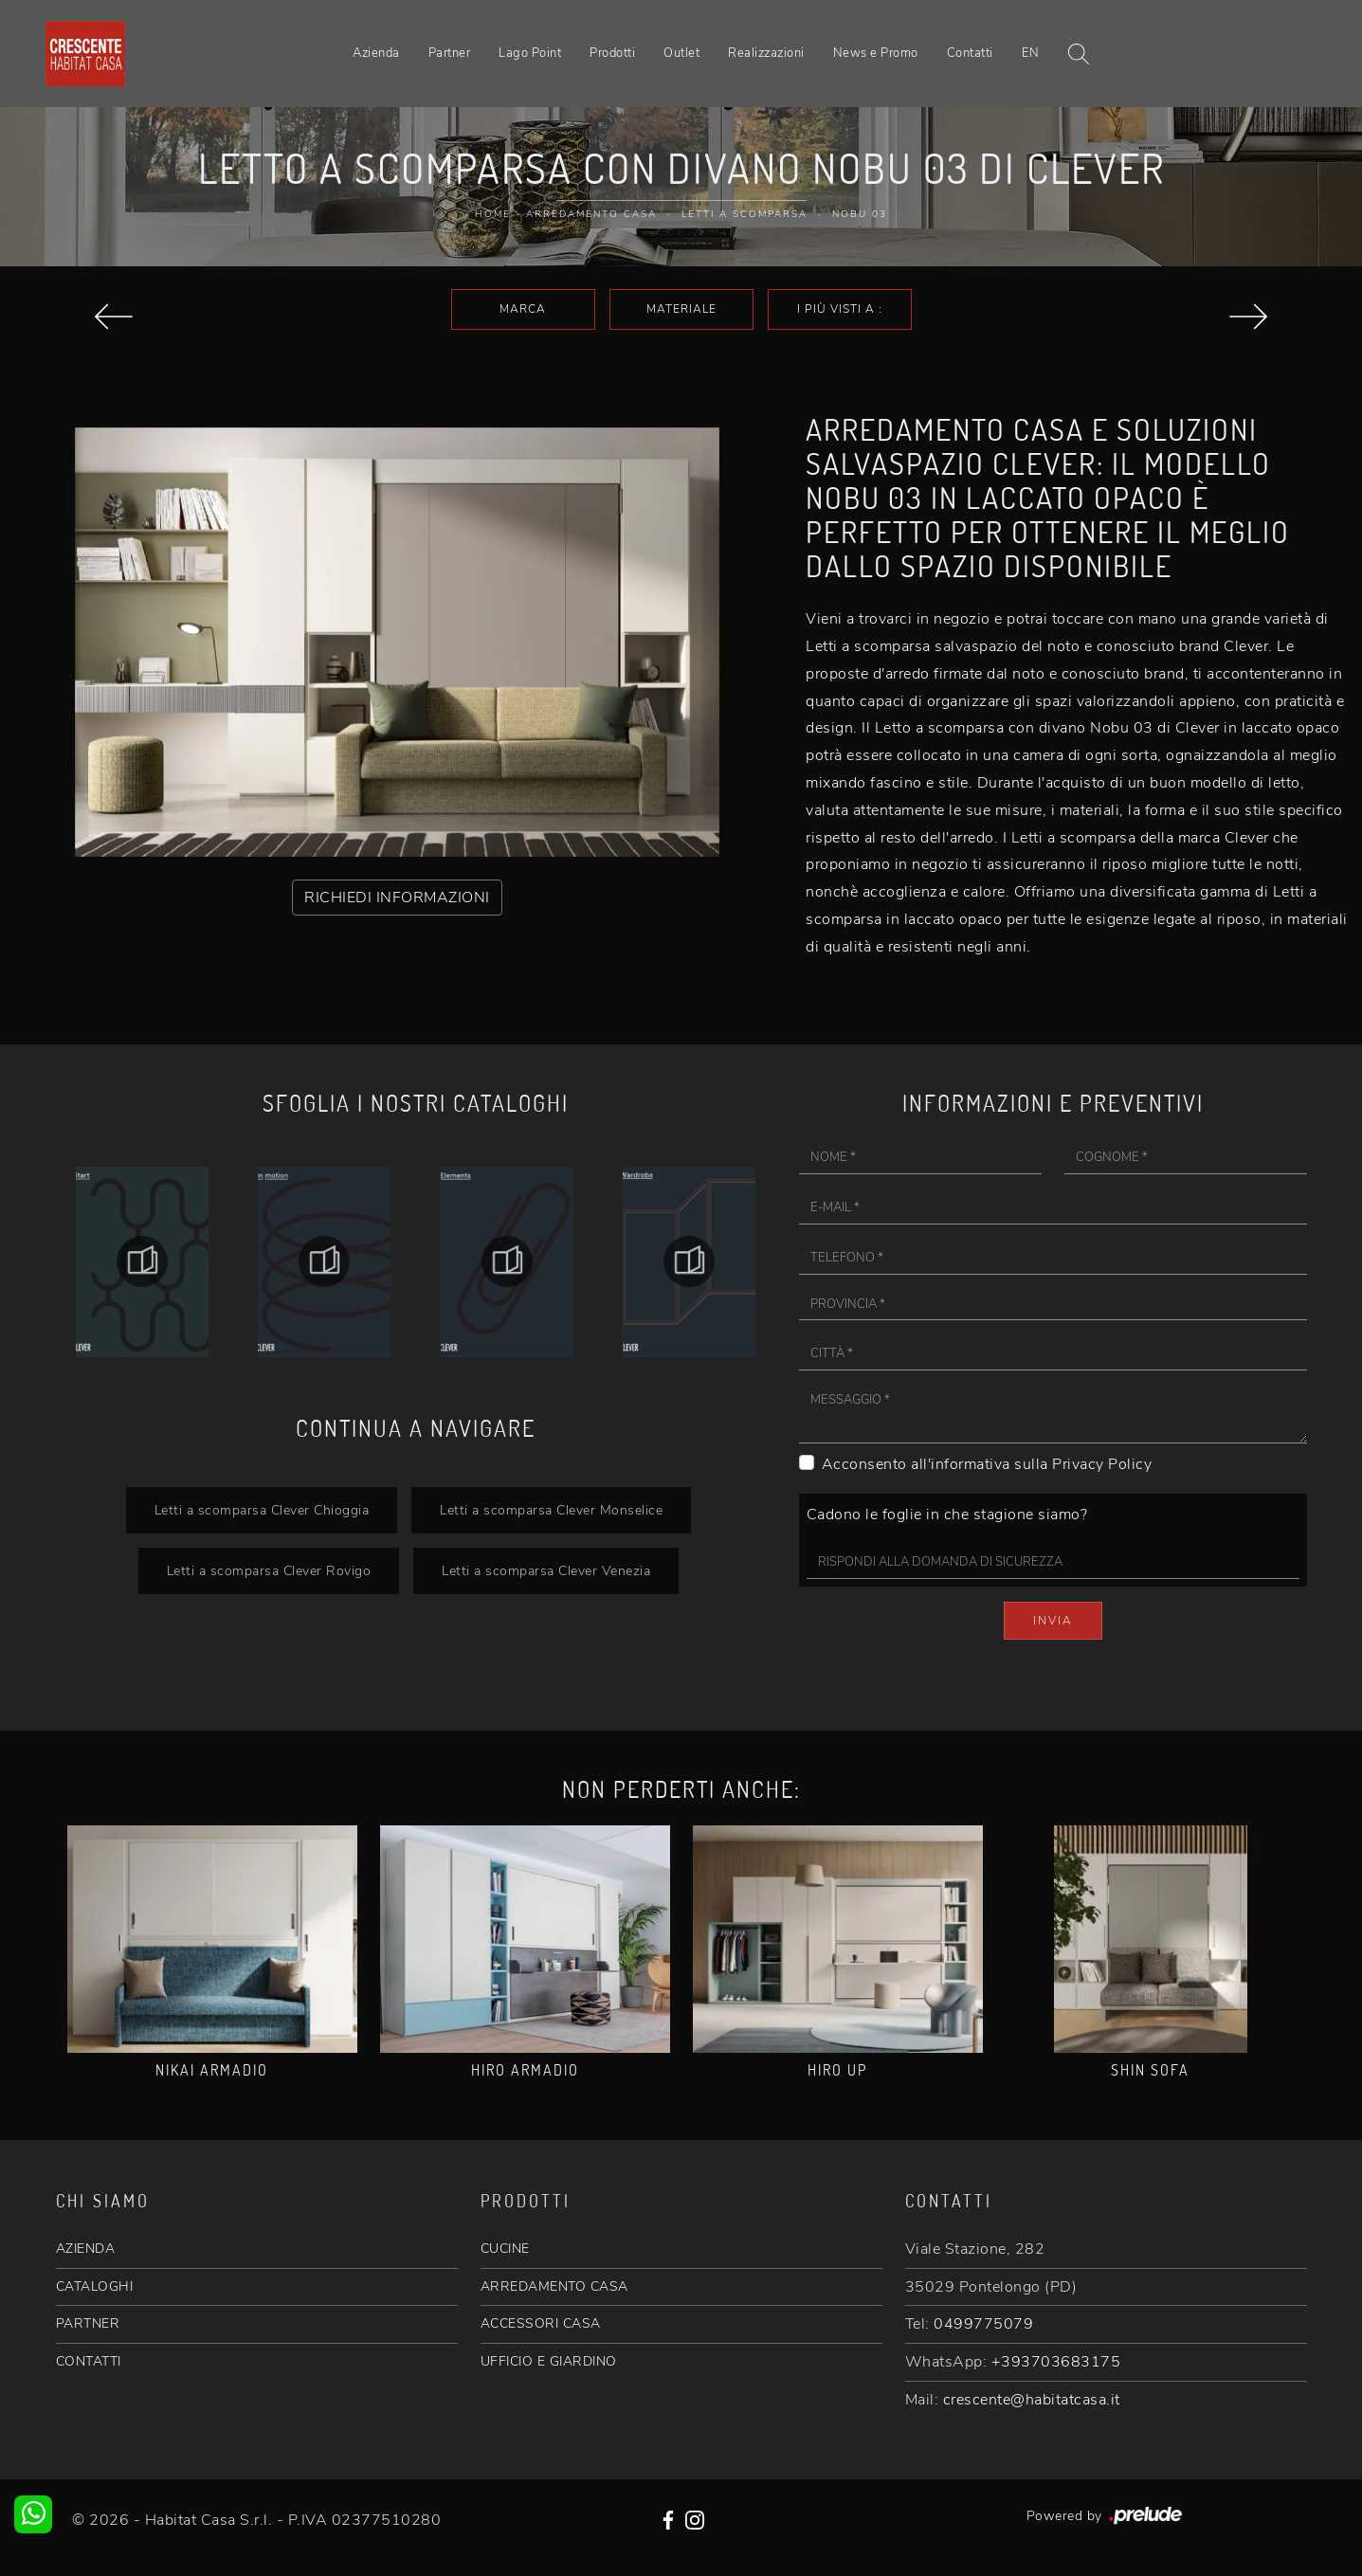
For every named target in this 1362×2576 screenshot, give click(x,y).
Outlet (681, 53)
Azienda (376, 53)
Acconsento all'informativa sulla (987, 1464)
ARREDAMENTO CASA (554, 2286)
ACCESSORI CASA (541, 2323)
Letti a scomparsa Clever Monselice (551, 1509)
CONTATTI (88, 2361)
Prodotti (612, 53)
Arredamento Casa (591, 214)
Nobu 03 (859, 214)
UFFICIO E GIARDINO (549, 2361)
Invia (1053, 1620)
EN (1031, 53)
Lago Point (530, 53)
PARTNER (88, 2323)
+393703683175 (1056, 2361)
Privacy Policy (1102, 1464)
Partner (449, 53)
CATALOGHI (95, 2286)
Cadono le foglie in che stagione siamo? (947, 1514)
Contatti (970, 53)
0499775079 (983, 2323)
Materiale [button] (681, 309)
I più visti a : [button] (839, 309)
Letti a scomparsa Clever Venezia (546, 1570)
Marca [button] (522, 309)
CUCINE (505, 2249)
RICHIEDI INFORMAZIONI (397, 897)
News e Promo (875, 53)
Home (493, 214)
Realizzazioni (766, 53)
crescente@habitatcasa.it (1031, 2399)
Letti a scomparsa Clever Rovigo (269, 1570)
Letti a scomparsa (744, 214)
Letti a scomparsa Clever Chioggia (262, 1509)
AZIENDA (86, 2249)
